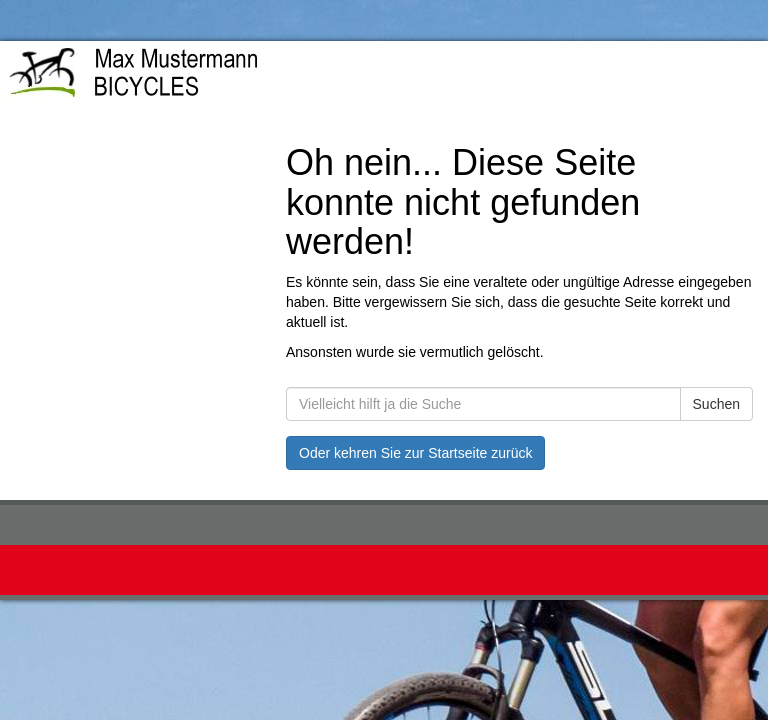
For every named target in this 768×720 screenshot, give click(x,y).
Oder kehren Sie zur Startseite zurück (415, 453)
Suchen (716, 404)
